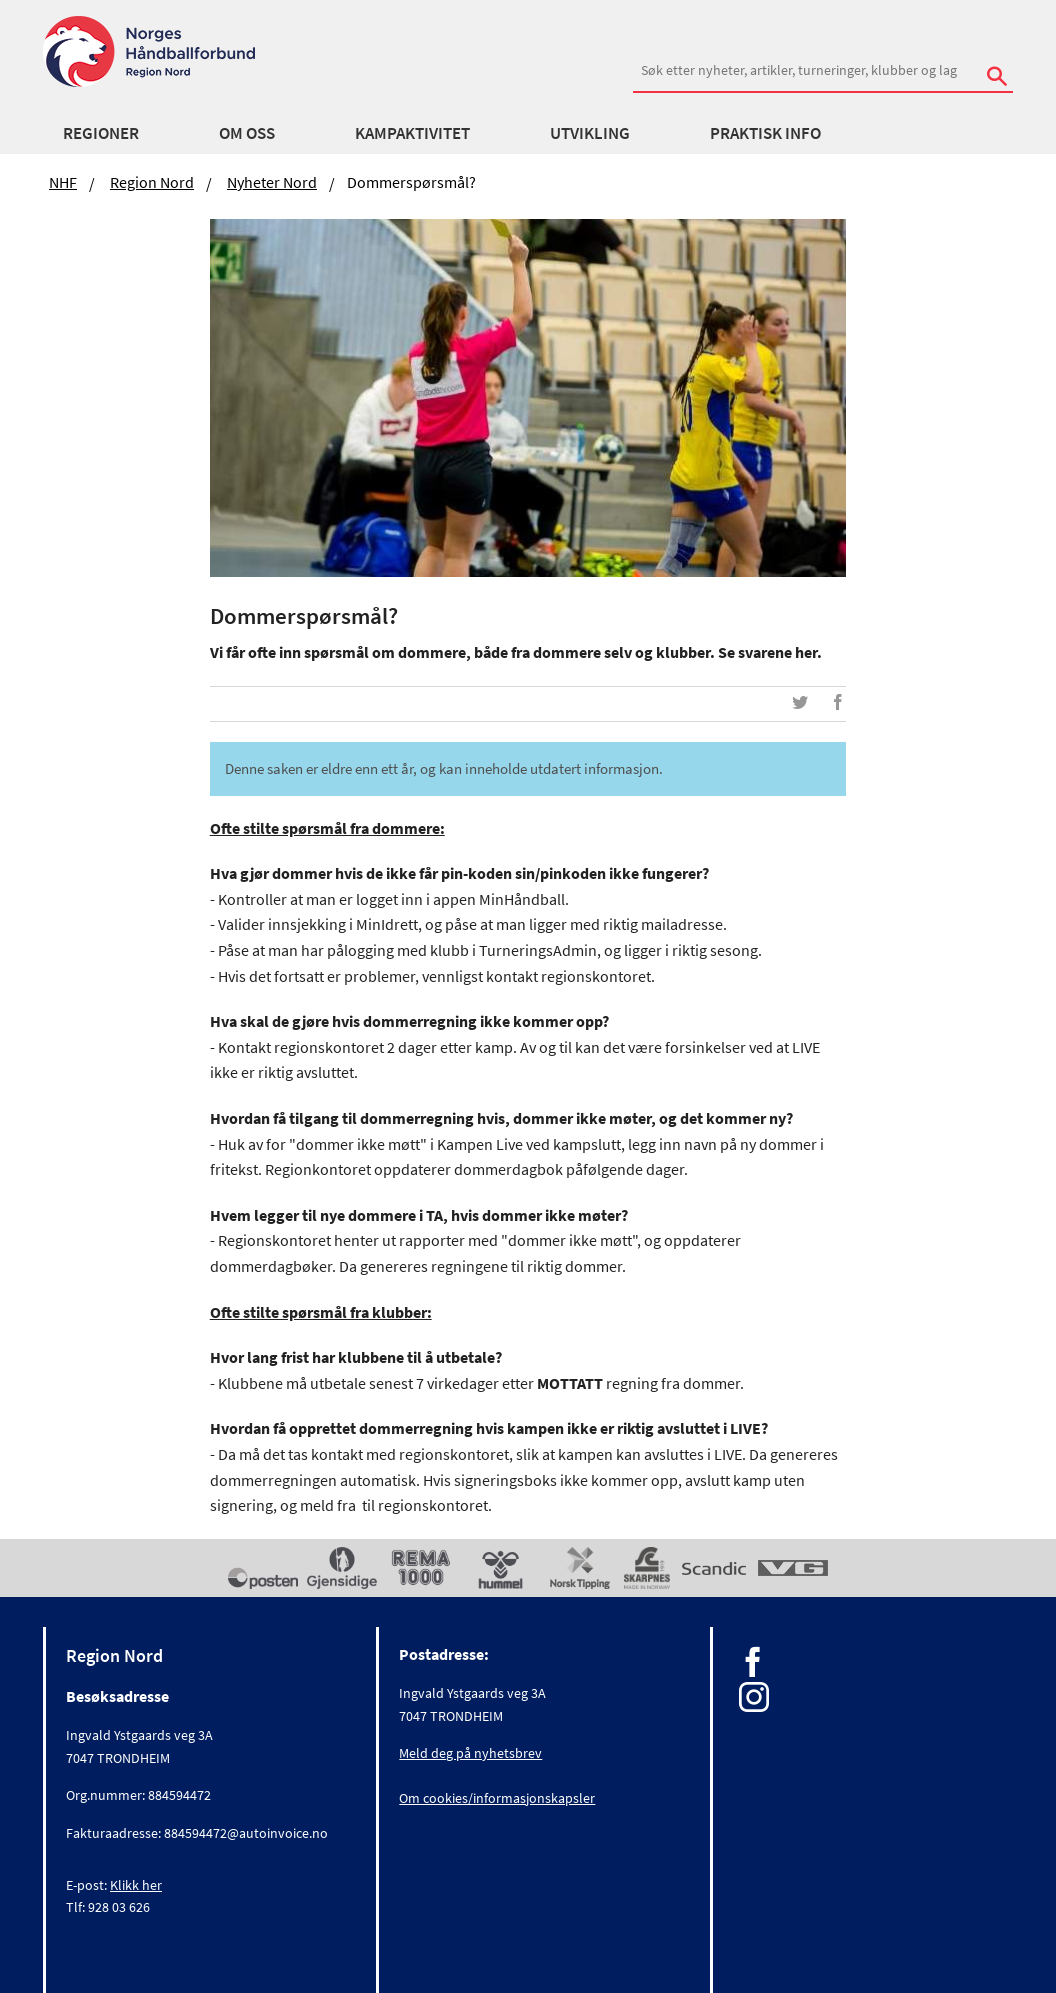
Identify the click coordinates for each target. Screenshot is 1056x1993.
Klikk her (136, 1885)
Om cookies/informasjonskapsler (497, 1798)
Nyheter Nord (272, 182)
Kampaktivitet (412, 133)
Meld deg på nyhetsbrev (470, 1753)
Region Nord (152, 182)
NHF (63, 182)
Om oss (247, 133)
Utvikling (590, 133)
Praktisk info (765, 133)
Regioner (101, 133)
